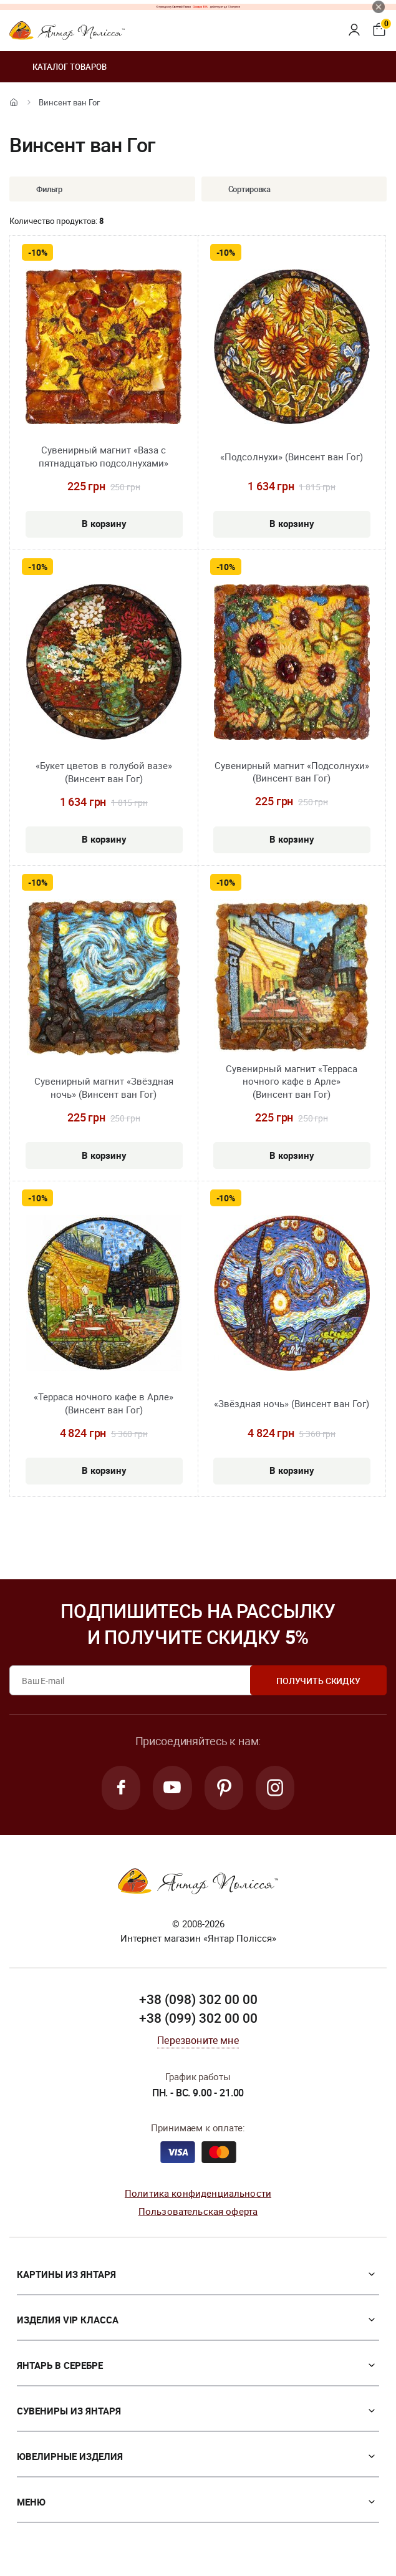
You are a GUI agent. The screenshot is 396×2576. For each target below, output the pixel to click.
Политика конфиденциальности (198, 2194)
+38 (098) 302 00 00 (198, 2000)
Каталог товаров (58, 66)
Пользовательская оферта (198, 2212)
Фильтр (39, 189)
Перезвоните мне (197, 2041)
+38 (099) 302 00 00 (198, 2018)
